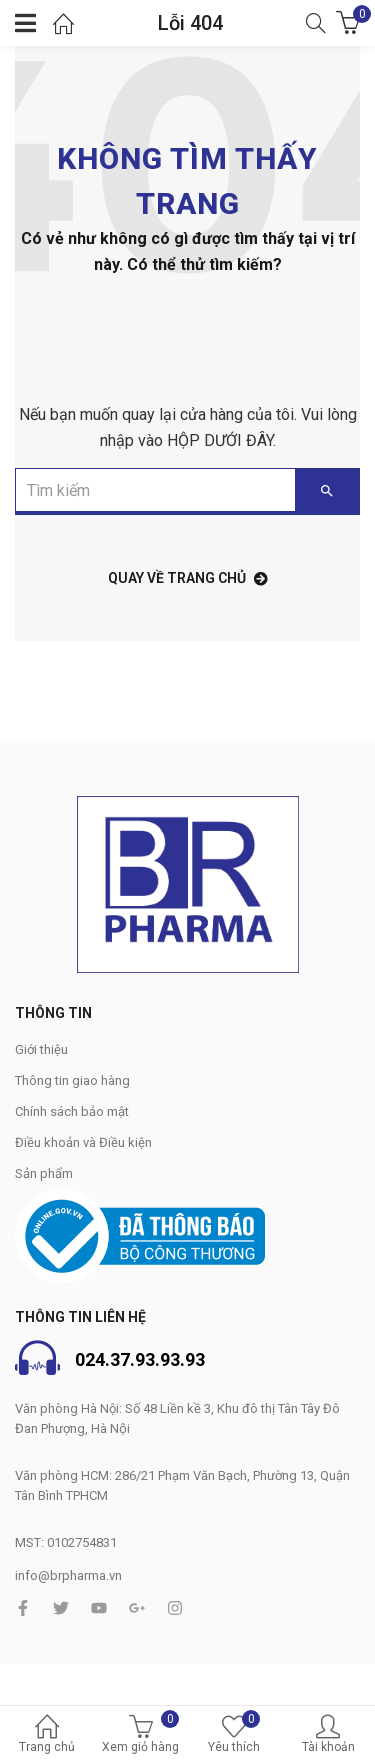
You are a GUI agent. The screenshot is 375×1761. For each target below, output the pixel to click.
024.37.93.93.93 (140, 1359)
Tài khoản (328, 1735)
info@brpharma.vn (68, 1575)
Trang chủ (47, 1735)
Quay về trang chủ (188, 578)
